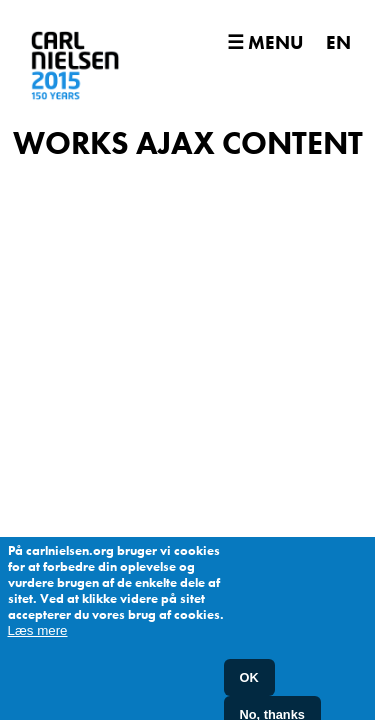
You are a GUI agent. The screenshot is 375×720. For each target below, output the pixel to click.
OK (249, 684)
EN (338, 42)
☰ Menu (265, 42)
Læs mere (38, 637)
